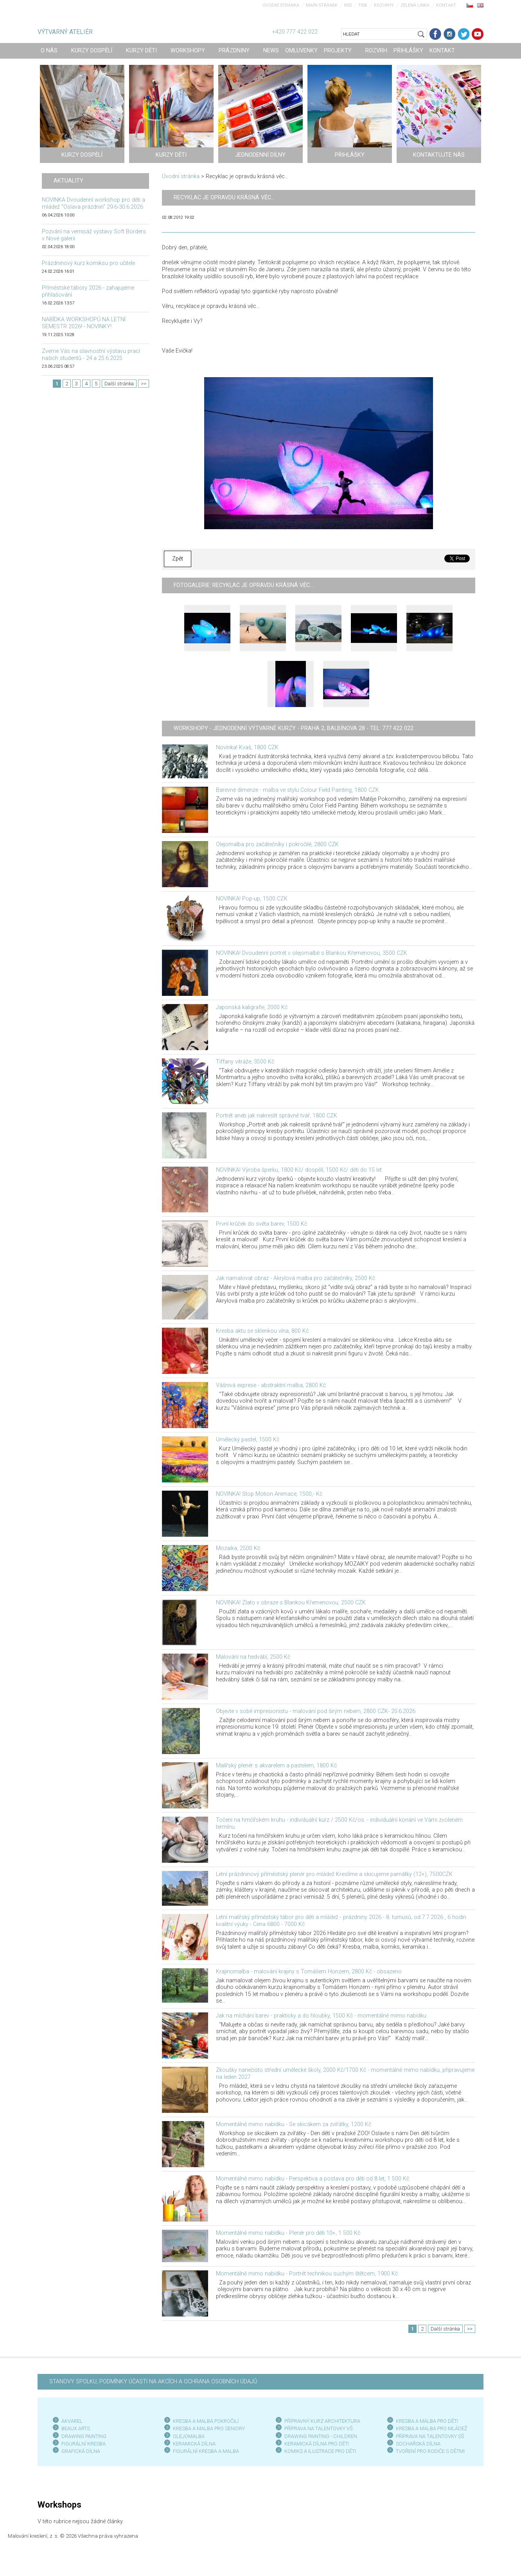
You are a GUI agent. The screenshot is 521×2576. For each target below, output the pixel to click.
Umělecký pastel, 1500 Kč (247, 1439)
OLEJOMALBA (189, 2436)
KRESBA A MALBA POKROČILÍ (206, 2421)
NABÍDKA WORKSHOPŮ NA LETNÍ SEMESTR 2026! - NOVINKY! (84, 323)
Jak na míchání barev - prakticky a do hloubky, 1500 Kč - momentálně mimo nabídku (321, 2015)
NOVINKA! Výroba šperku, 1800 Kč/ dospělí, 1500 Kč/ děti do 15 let (299, 1170)
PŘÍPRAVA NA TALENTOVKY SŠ (430, 2436)
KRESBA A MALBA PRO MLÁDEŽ (431, 2428)
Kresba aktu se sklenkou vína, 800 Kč (262, 1331)
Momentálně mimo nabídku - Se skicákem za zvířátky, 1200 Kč (293, 2124)
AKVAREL (72, 2421)
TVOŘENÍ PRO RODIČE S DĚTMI (430, 2451)
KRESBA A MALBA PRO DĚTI (427, 2421)
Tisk (362, 5)
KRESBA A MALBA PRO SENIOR (207, 2428)
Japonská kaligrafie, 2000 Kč (251, 1007)
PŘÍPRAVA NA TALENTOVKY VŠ (318, 2428)
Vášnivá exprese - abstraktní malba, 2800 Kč (271, 1385)
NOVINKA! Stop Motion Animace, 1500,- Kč (269, 1494)
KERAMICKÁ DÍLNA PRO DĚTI (316, 2444)
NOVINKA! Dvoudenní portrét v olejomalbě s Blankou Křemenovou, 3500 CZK (311, 953)
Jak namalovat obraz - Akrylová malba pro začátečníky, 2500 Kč (295, 1278)
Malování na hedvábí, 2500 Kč (253, 1657)
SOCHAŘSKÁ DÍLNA (418, 2444)
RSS (348, 5)
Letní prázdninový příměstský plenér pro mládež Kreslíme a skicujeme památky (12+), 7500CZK (334, 1874)
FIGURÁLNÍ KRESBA (83, 2444)
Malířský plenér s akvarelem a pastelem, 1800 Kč (276, 1765)
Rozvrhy (384, 5)
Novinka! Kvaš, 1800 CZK (247, 747)
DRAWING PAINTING (83, 2436)
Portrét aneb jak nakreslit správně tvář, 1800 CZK (276, 1115)
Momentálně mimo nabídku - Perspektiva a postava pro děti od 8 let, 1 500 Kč (312, 2178)
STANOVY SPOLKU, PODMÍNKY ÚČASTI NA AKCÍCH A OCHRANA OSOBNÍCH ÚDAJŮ (153, 2381)
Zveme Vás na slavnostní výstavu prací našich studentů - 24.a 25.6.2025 (91, 355)
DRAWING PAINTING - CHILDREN (320, 2436)
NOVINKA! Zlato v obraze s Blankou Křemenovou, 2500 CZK (291, 1602)
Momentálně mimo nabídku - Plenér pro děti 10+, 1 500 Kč (288, 2233)
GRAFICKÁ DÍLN (79, 2451)
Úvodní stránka (280, 5)
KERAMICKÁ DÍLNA (194, 2444)
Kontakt (446, 5)
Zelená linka (415, 5)
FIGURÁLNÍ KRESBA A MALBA (206, 2451)
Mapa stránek (322, 5)
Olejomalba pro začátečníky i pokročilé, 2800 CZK (277, 844)
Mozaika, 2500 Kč (238, 1548)
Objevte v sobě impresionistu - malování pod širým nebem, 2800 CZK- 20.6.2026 (315, 1711)
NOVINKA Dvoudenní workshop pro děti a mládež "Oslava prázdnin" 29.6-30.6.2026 (93, 203)
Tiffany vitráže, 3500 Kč (245, 1061)
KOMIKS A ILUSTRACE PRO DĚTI (320, 2451)
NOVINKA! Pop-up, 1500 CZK (251, 898)
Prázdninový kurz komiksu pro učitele (88, 263)
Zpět (177, 558)
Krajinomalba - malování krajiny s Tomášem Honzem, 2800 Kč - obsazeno (309, 1971)
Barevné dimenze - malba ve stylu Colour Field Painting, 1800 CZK (297, 790)
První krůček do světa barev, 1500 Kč (261, 1224)
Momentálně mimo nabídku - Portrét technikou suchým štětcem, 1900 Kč (307, 2273)
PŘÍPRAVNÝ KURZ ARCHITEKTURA (322, 2421)
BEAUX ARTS (75, 2428)
